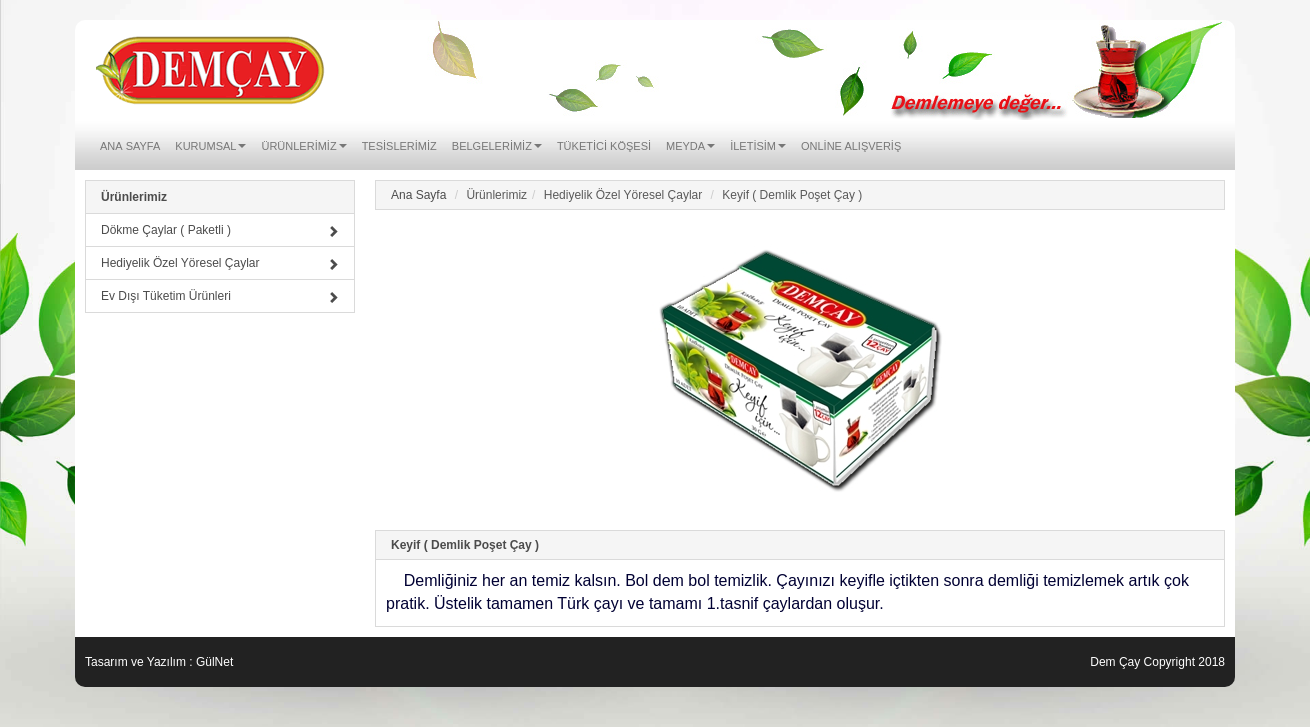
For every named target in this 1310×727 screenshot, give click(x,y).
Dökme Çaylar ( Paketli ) (220, 230)
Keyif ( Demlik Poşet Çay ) (465, 545)
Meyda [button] (690, 144)
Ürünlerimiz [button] (303, 144)
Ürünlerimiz (134, 197)
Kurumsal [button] (210, 144)
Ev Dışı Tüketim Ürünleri (220, 296)
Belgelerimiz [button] (497, 144)
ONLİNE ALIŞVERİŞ (851, 144)
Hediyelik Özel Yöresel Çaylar (220, 263)
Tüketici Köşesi (604, 144)
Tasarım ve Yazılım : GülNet (159, 662)
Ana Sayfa (130, 144)
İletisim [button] (758, 144)
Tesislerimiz (399, 144)
